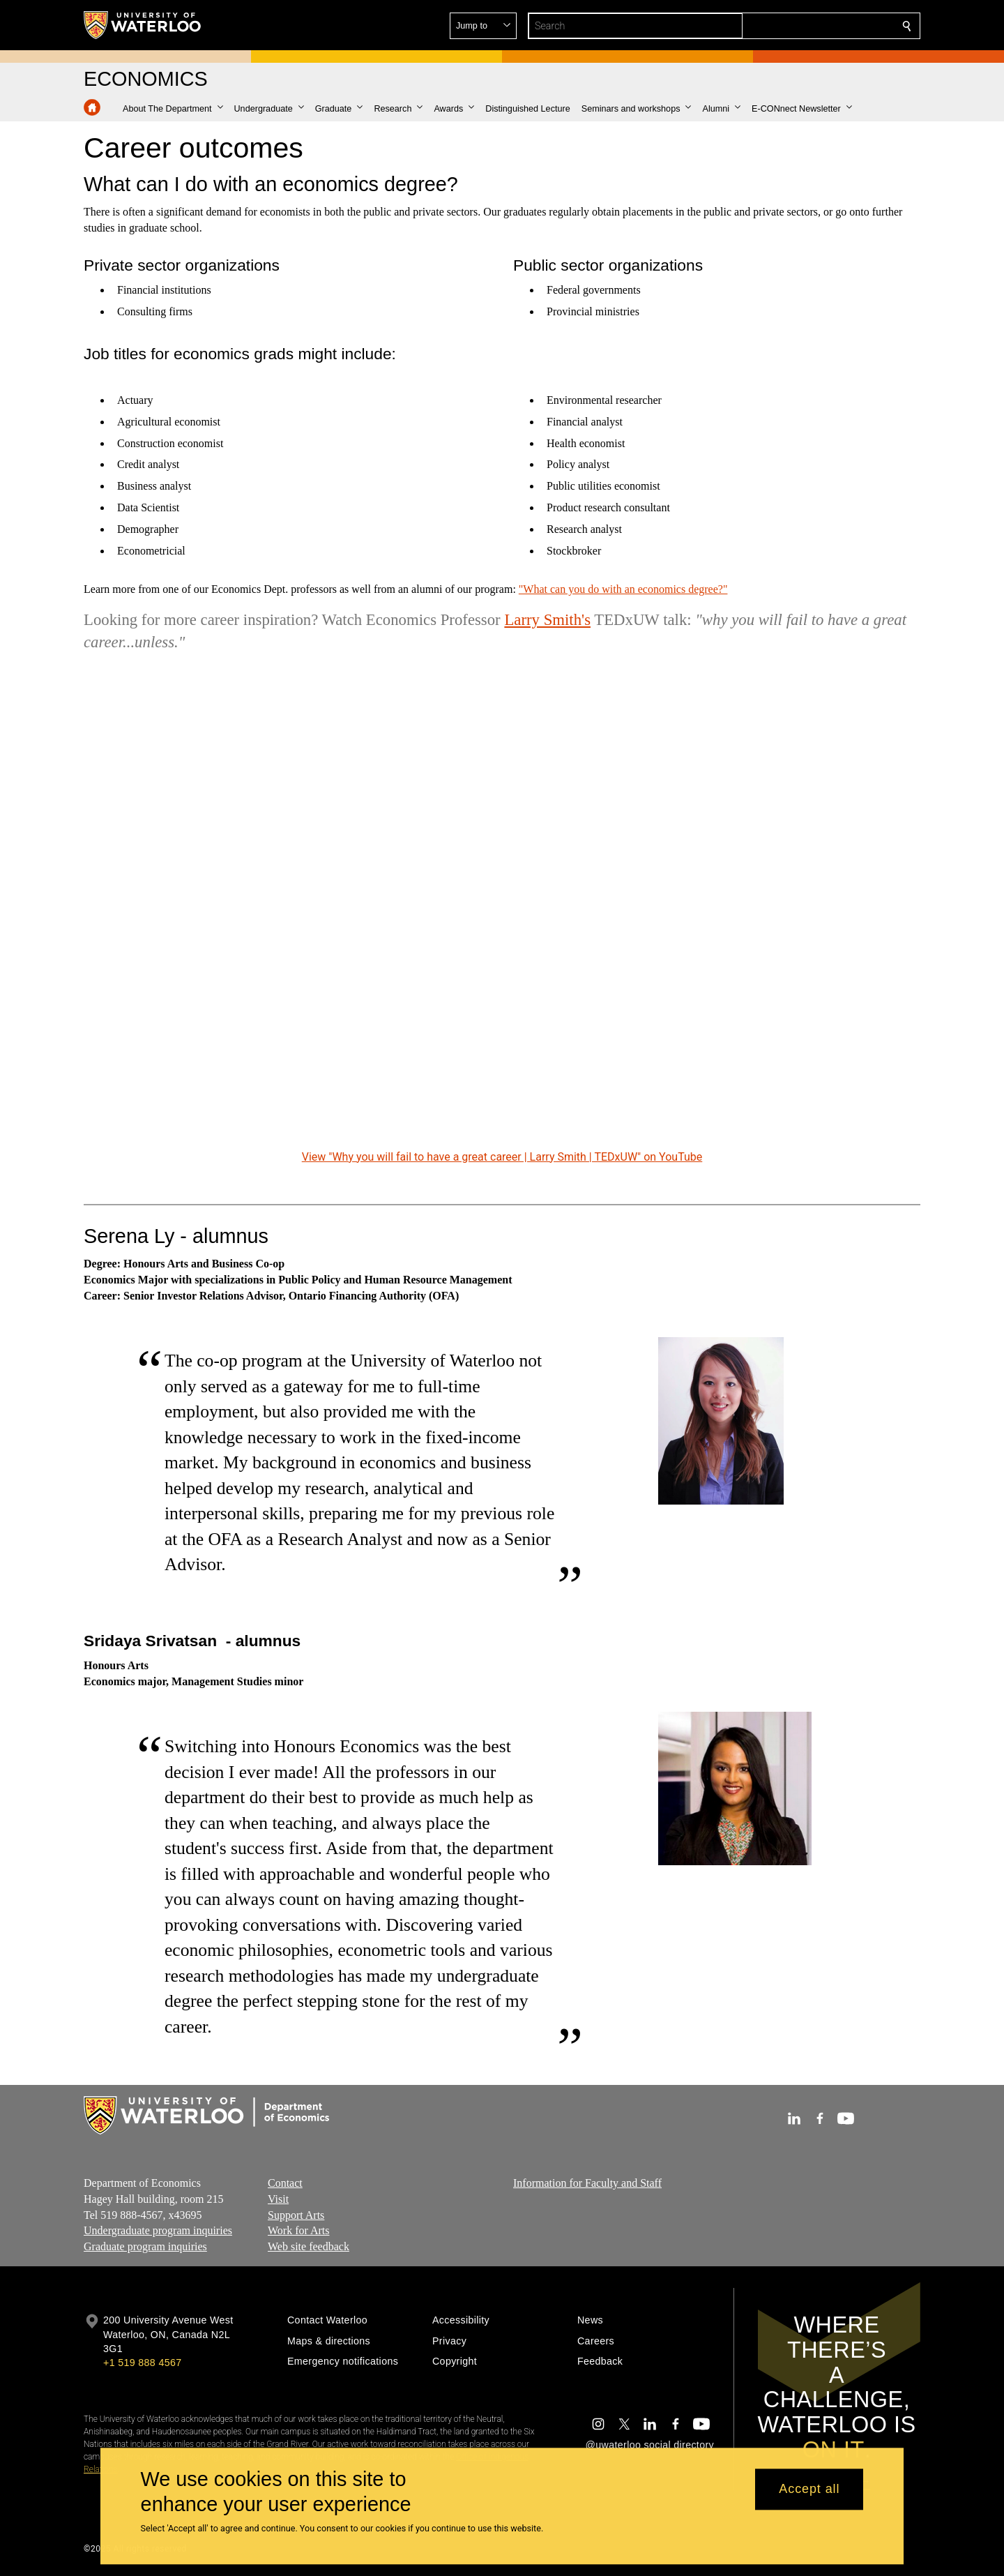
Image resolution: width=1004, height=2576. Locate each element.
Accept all (809, 2489)
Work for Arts (298, 2231)
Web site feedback (308, 2247)
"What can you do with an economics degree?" (623, 589)
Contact (285, 2183)
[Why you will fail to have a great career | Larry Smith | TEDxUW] (502, 910)
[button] (806, 25)
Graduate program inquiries (145, 2247)
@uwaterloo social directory (650, 2444)
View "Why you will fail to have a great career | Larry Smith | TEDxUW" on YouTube (502, 1156)
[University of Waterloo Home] (143, 25)
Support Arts (296, 2215)
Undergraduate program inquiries (158, 2231)
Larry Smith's (547, 619)
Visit (278, 2199)
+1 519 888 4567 (142, 2362)
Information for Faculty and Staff (587, 2183)
